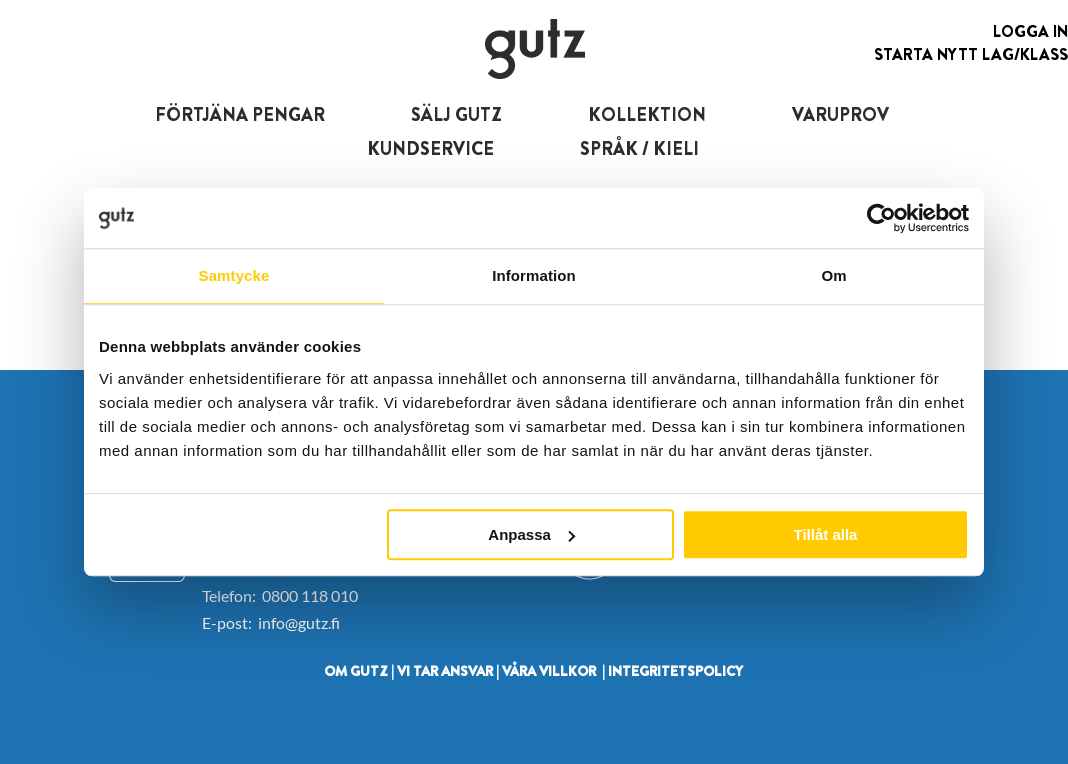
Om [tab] (833, 275)
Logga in (1030, 31)
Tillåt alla (825, 534)
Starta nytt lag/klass (971, 54)
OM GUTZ (356, 671)
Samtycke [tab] (234, 275)
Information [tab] (534, 275)
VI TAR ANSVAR (445, 671)
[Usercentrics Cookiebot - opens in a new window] (881, 218)
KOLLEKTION (647, 115)
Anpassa (531, 534)
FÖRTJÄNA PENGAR (240, 115)
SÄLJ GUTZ (456, 115)
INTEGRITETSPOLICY (675, 671)
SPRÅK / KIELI (639, 149)
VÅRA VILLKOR (549, 671)
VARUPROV (840, 115)
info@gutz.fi (299, 622)
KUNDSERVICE (430, 149)
